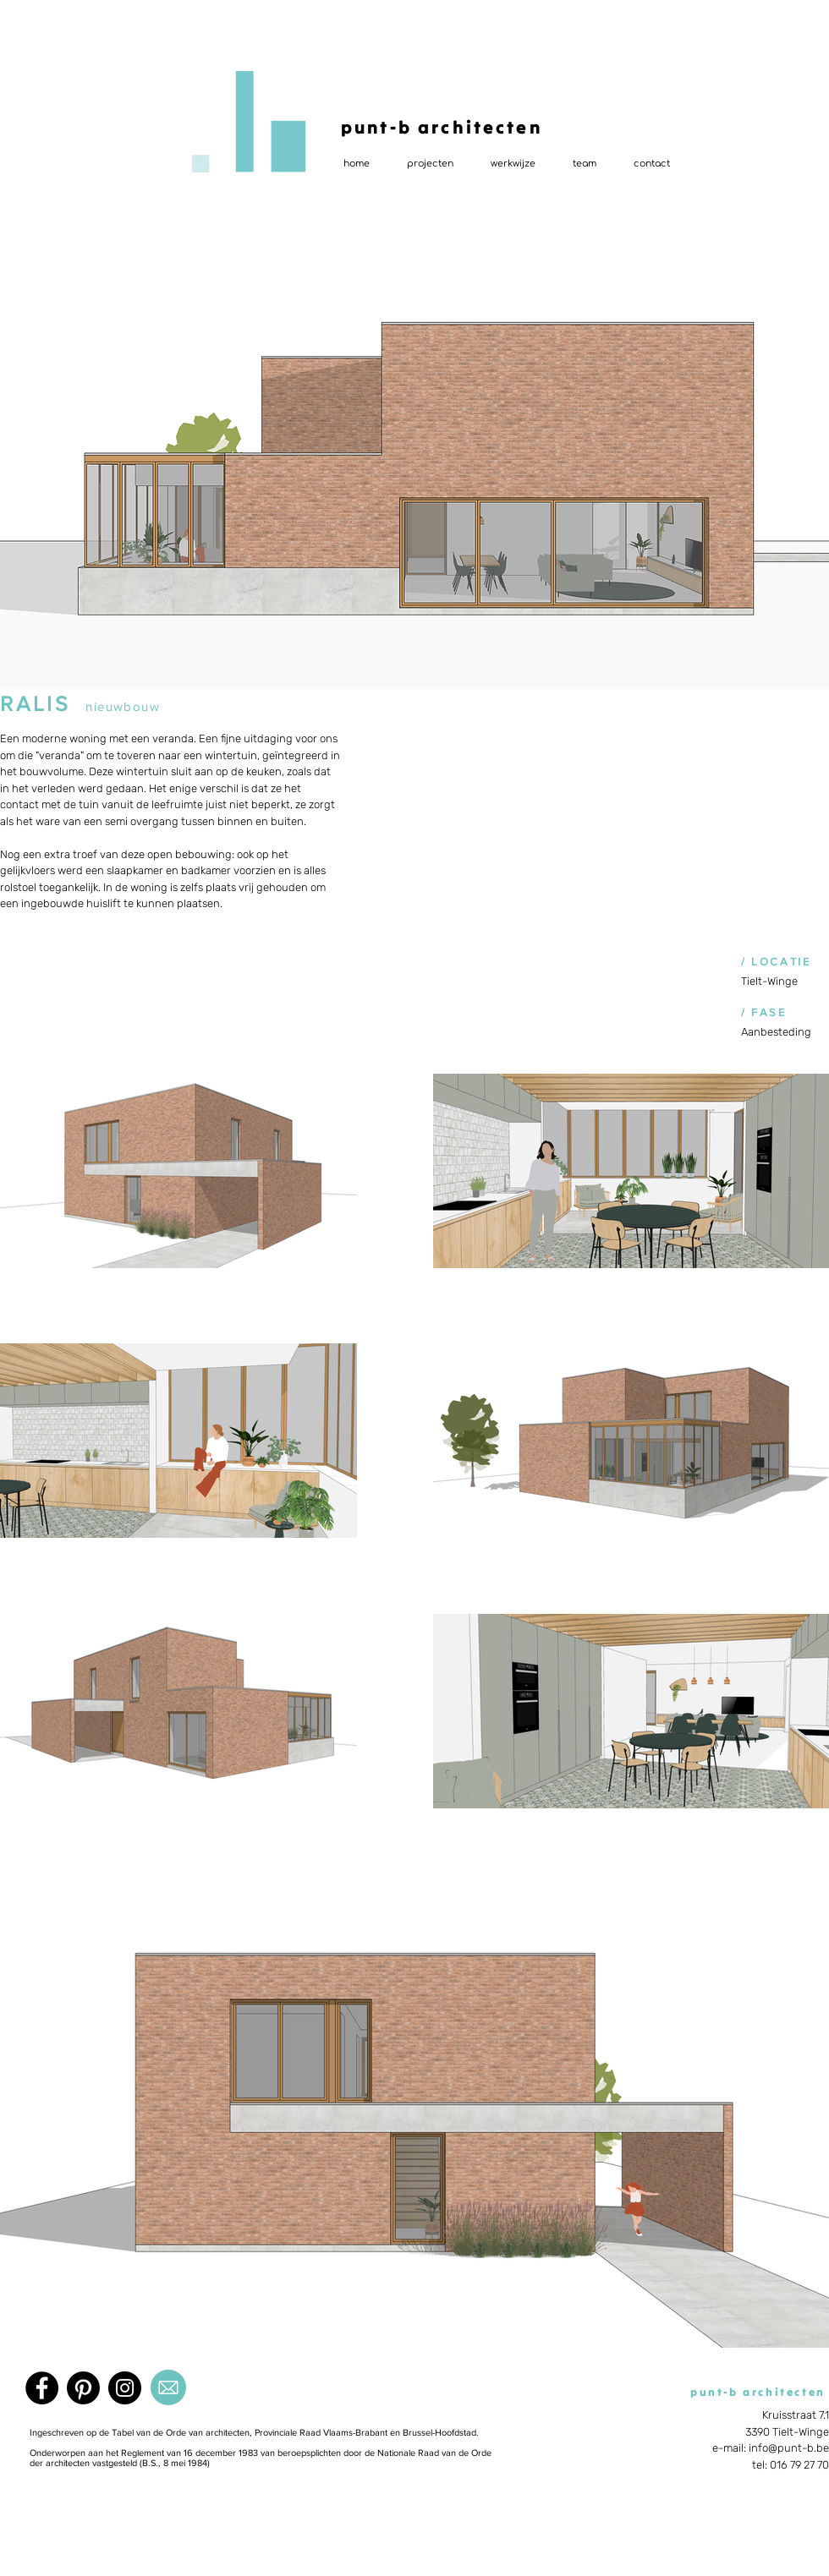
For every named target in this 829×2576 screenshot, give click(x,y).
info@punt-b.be (789, 2448)
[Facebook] (41, 2387)
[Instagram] (124, 2387)
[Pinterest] (83, 2387)
